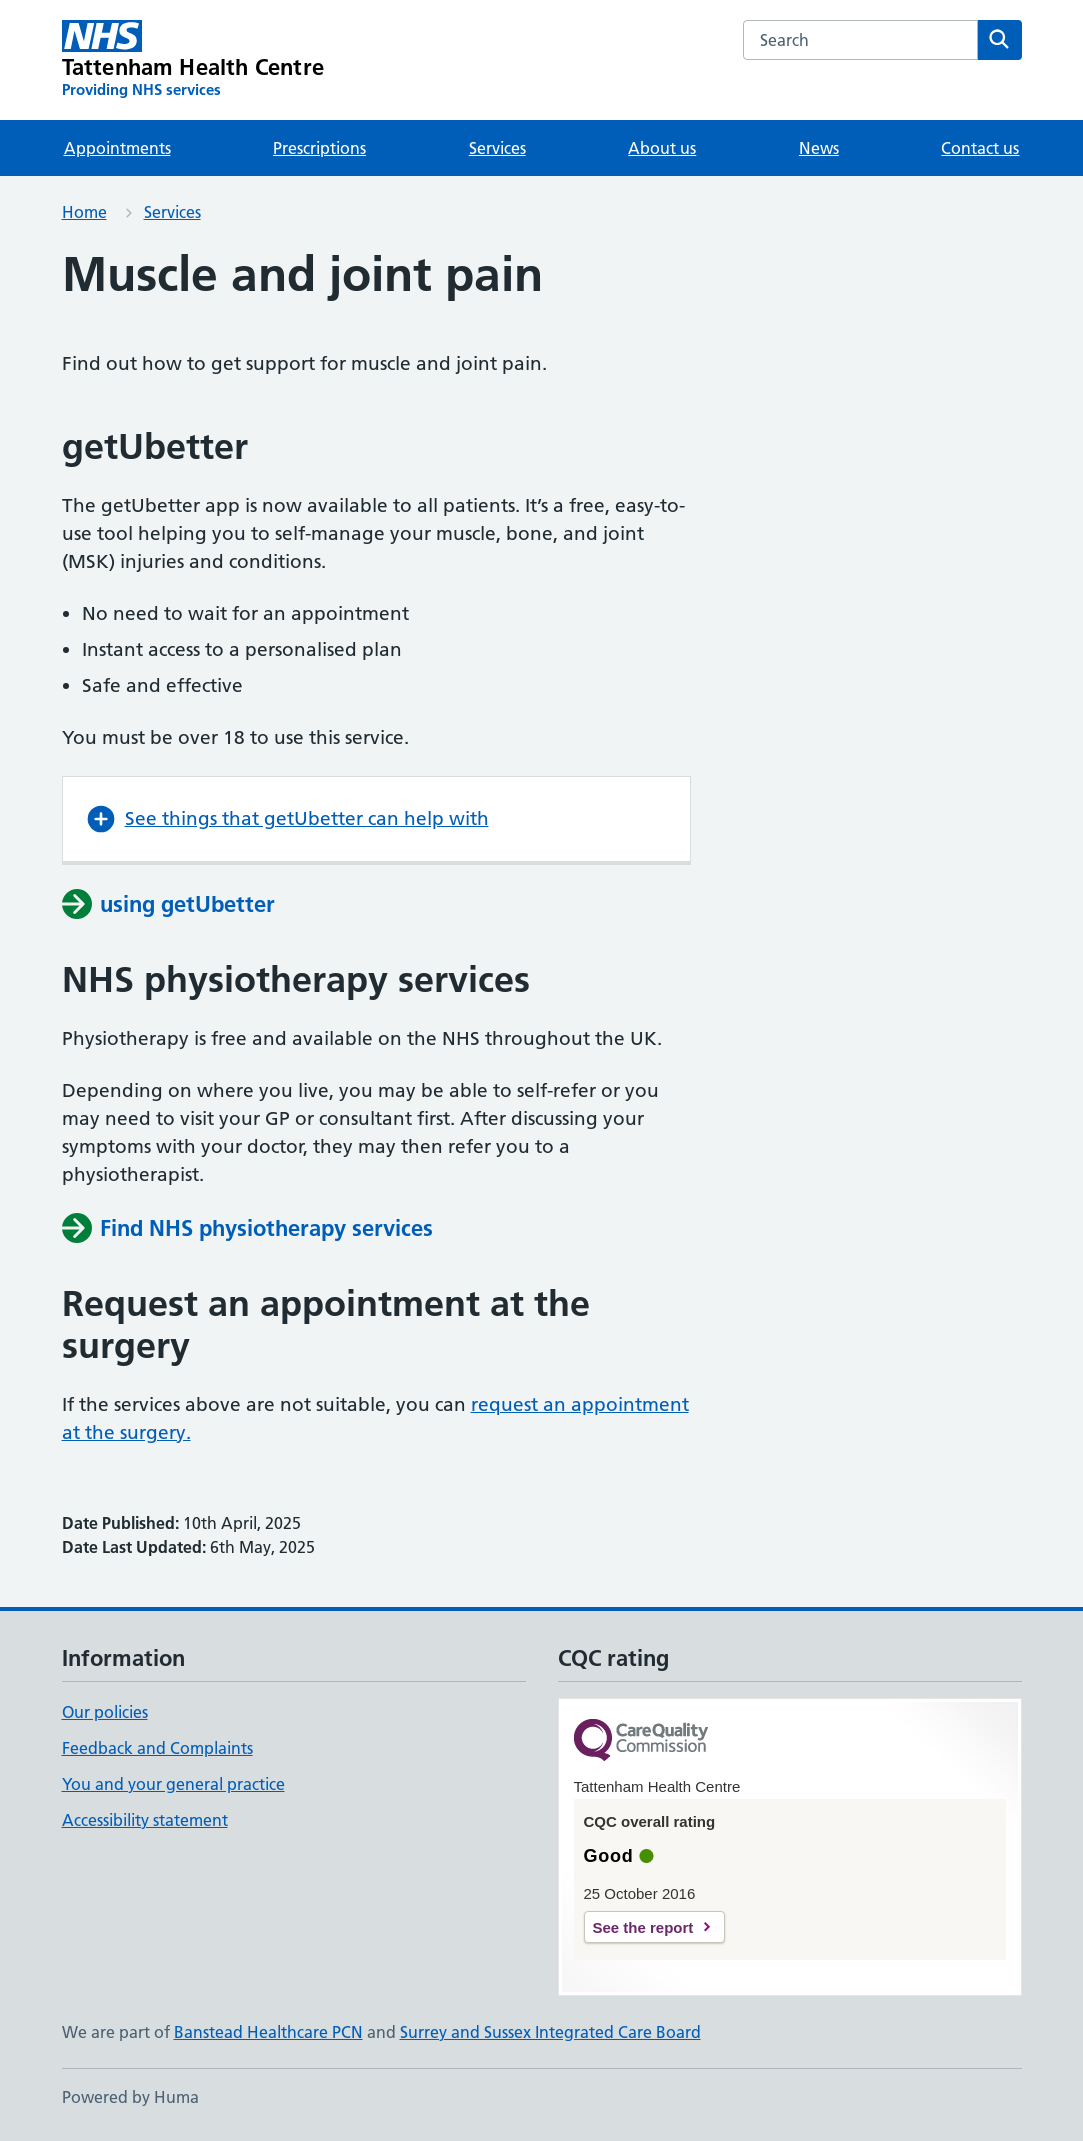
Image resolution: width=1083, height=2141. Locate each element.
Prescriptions (319, 148)
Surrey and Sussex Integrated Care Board (550, 2032)
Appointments (117, 148)
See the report (643, 1927)
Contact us (980, 148)
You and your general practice (173, 1784)
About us (662, 148)
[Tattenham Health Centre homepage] (193, 60)
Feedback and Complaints (157, 1748)
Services (497, 148)
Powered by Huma (130, 2097)
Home (84, 212)
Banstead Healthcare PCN (268, 2032)
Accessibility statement (145, 1820)
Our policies (105, 1712)
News (819, 148)
